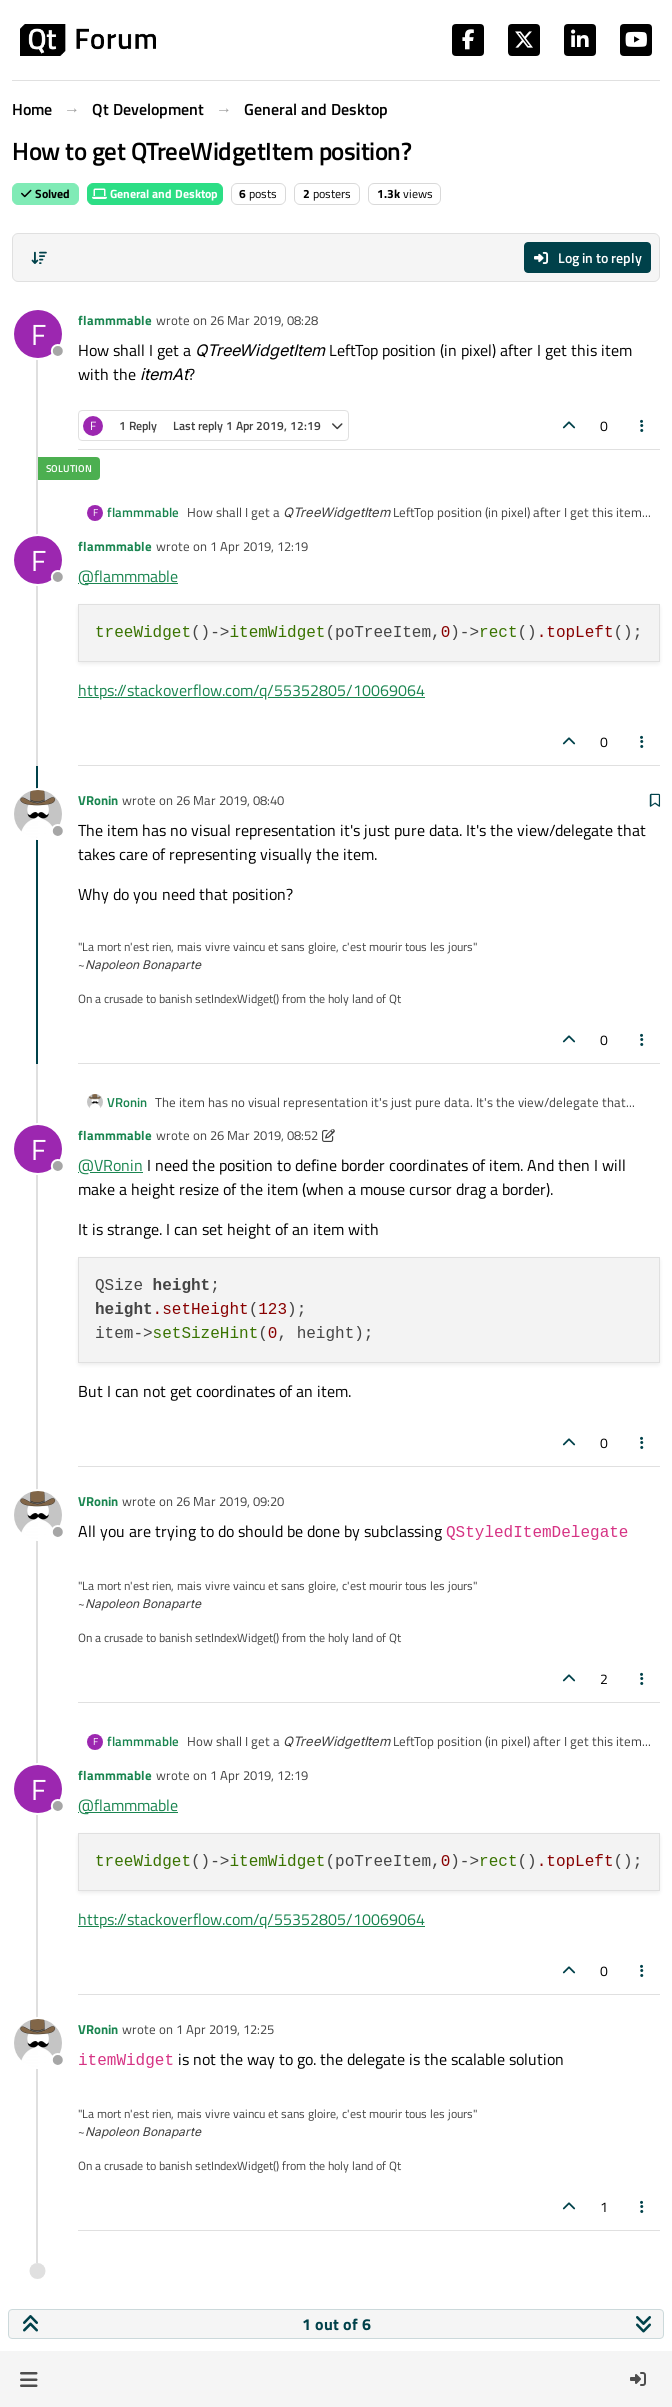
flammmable (115, 320)
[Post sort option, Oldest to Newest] (39, 258)
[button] (28, 2379)
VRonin (98, 800)
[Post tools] (643, 425)
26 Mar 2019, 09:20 (230, 1501)
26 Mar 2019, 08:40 (230, 800)
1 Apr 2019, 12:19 (259, 546)
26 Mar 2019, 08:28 (264, 320)
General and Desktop (155, 193)
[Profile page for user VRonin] (38, 814)
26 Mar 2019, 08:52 (264, 1135)
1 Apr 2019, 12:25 (225, 2029)
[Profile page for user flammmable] (38, 334)
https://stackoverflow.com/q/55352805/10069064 (251, 690)
